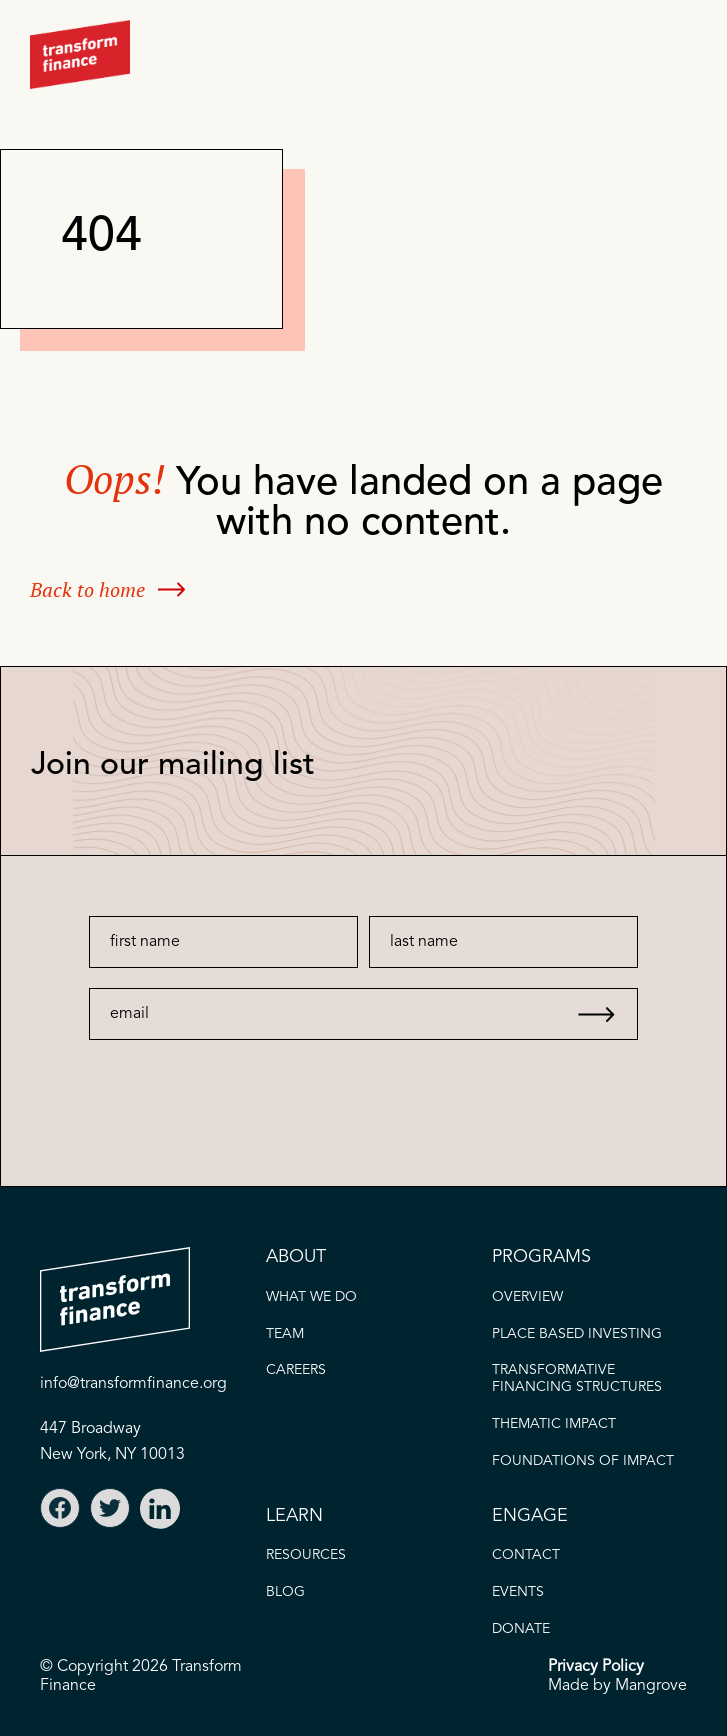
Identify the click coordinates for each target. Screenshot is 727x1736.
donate (521, 1629)
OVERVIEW (527, 1297)
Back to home (87, 589)
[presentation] (236, 1079)
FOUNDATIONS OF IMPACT (583, 1461)
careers (296, 1370)
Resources (306, 1555)
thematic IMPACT (554, 1424)
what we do (311, 1297)
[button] (671, 54)
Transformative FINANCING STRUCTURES (577, 1378)
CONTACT (526, 1555)
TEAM (285, 1334)
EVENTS (518, 1592)
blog (285, 1592)
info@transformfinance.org (133, 1384)
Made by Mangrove (617, 1686)
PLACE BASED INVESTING (577, 1334)
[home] (80, 54)
